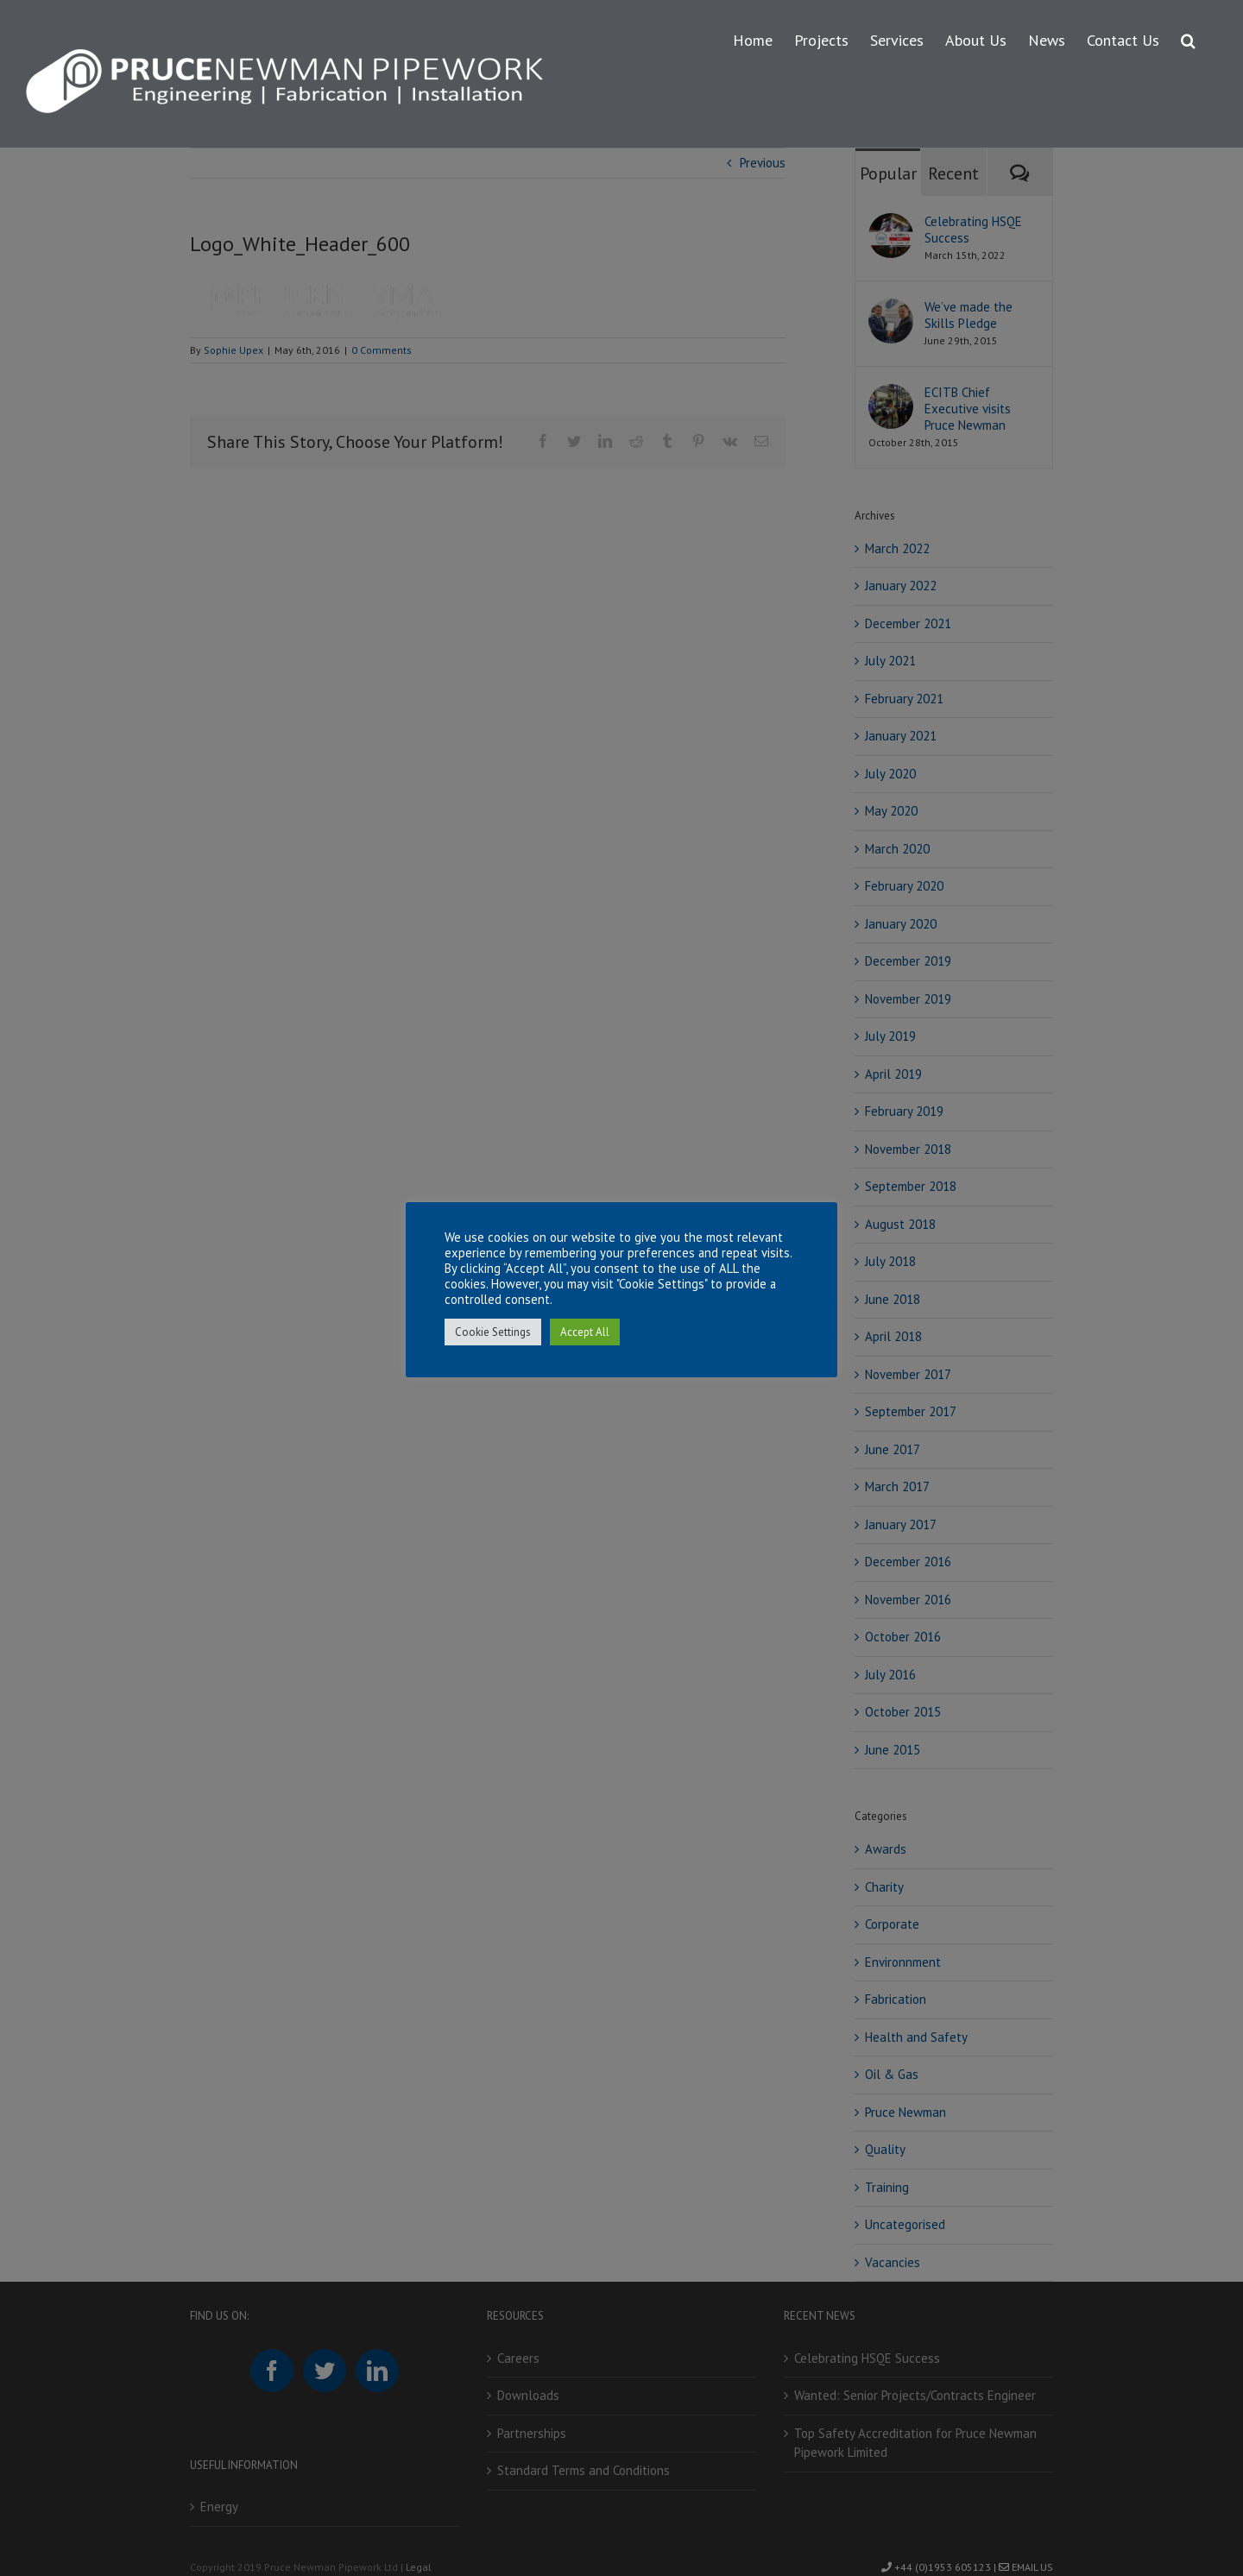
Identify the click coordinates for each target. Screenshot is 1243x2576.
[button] (1188, 38)
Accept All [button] (584, 1332)
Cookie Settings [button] (493, 1332)
